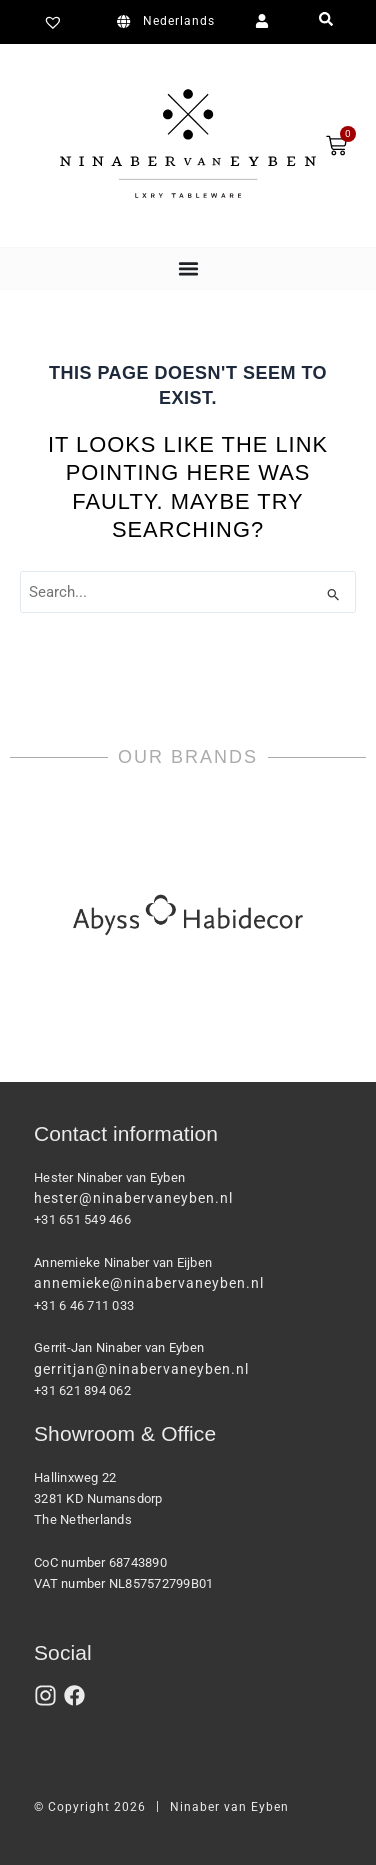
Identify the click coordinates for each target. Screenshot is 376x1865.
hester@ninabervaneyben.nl (133, 1198)
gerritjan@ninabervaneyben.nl (141, 1369)
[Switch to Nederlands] (169, 22)
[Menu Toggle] (188, 268)
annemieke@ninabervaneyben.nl (149, 1283)
